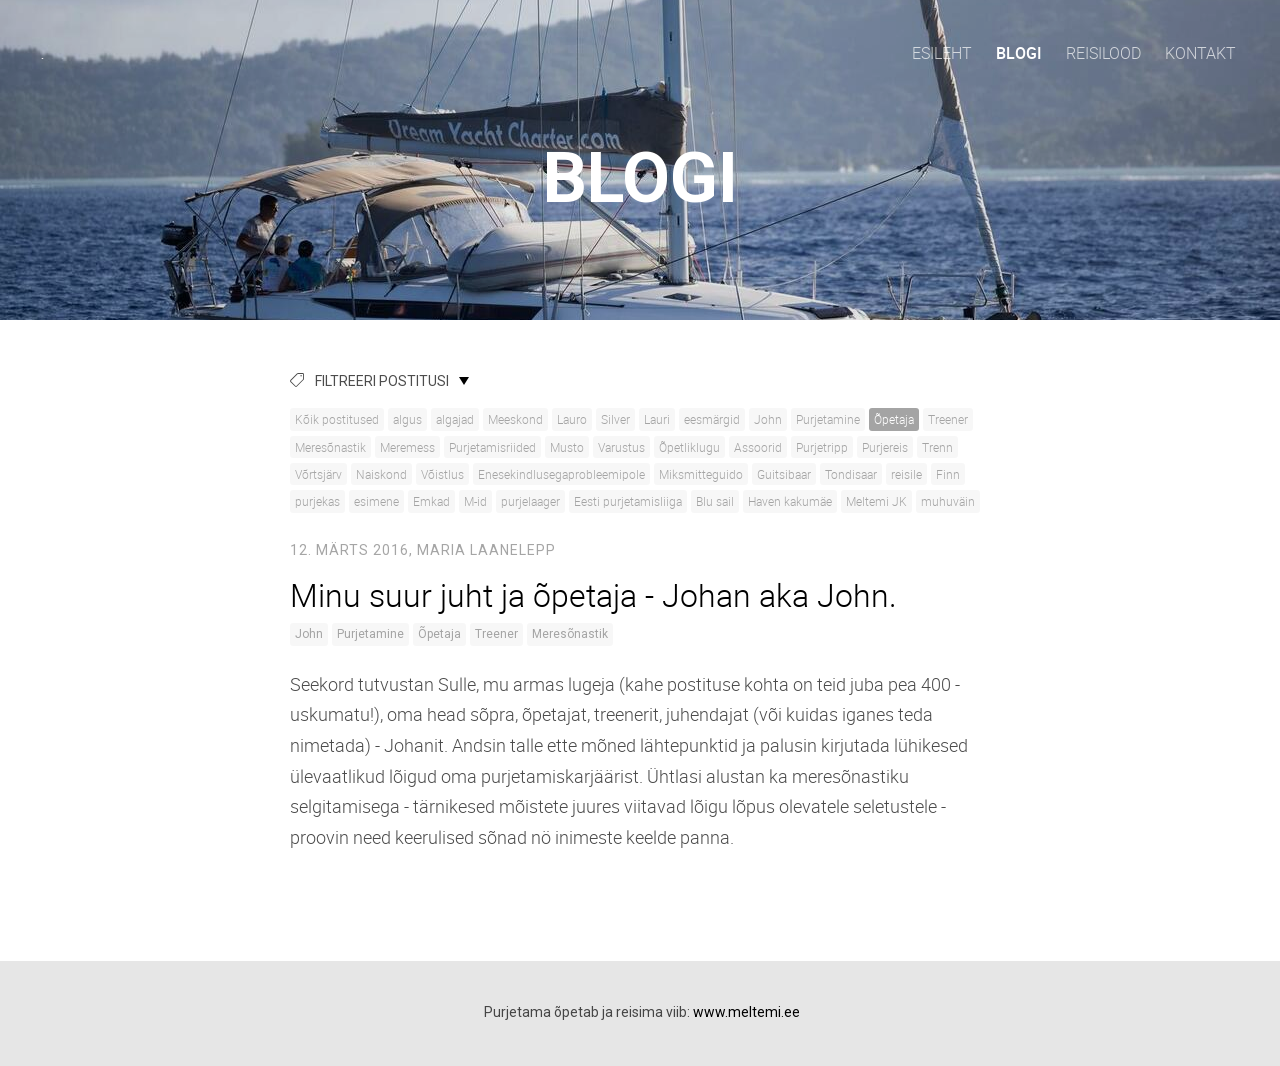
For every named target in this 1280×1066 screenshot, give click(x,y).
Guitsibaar (784, 474)
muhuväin (948, 501)
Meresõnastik (330, 447)
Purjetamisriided (492, 447)
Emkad (431, 501)
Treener (948, 419)
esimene (376, 501)
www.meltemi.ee (746, 1012)
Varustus (621, 447)
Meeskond (515, 419)
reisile (906, 474)
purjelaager (530, 501)
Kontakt (1200, 53)
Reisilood (1103, 53)
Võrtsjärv (318, 474)
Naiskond (381, 474)
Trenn (937, 447)
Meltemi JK (876, 501)
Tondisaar (851, 474)
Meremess (407, 447)
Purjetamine (828, 419)
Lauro (572, 419)
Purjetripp (822, 447)
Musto (567, 447)
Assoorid (758, 447)
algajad (455, 419)
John (768, 419)
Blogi (1019, 53)
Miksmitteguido (701, 474)
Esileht (942, 53)
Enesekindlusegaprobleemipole (561, 474)
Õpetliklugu (689, 447)
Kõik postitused (337, 419)
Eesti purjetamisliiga (628, 501)
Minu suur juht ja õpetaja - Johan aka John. (593, 594)
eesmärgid (712, 419)
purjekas (317, 501)
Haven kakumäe (790, 501)
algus (407, 419)
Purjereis (885, 447)
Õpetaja (894, 419)
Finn (948, 474)
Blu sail (715, 501)
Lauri (657, 419)
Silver (615, 419)
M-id (475, 501)
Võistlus (442, 474)
